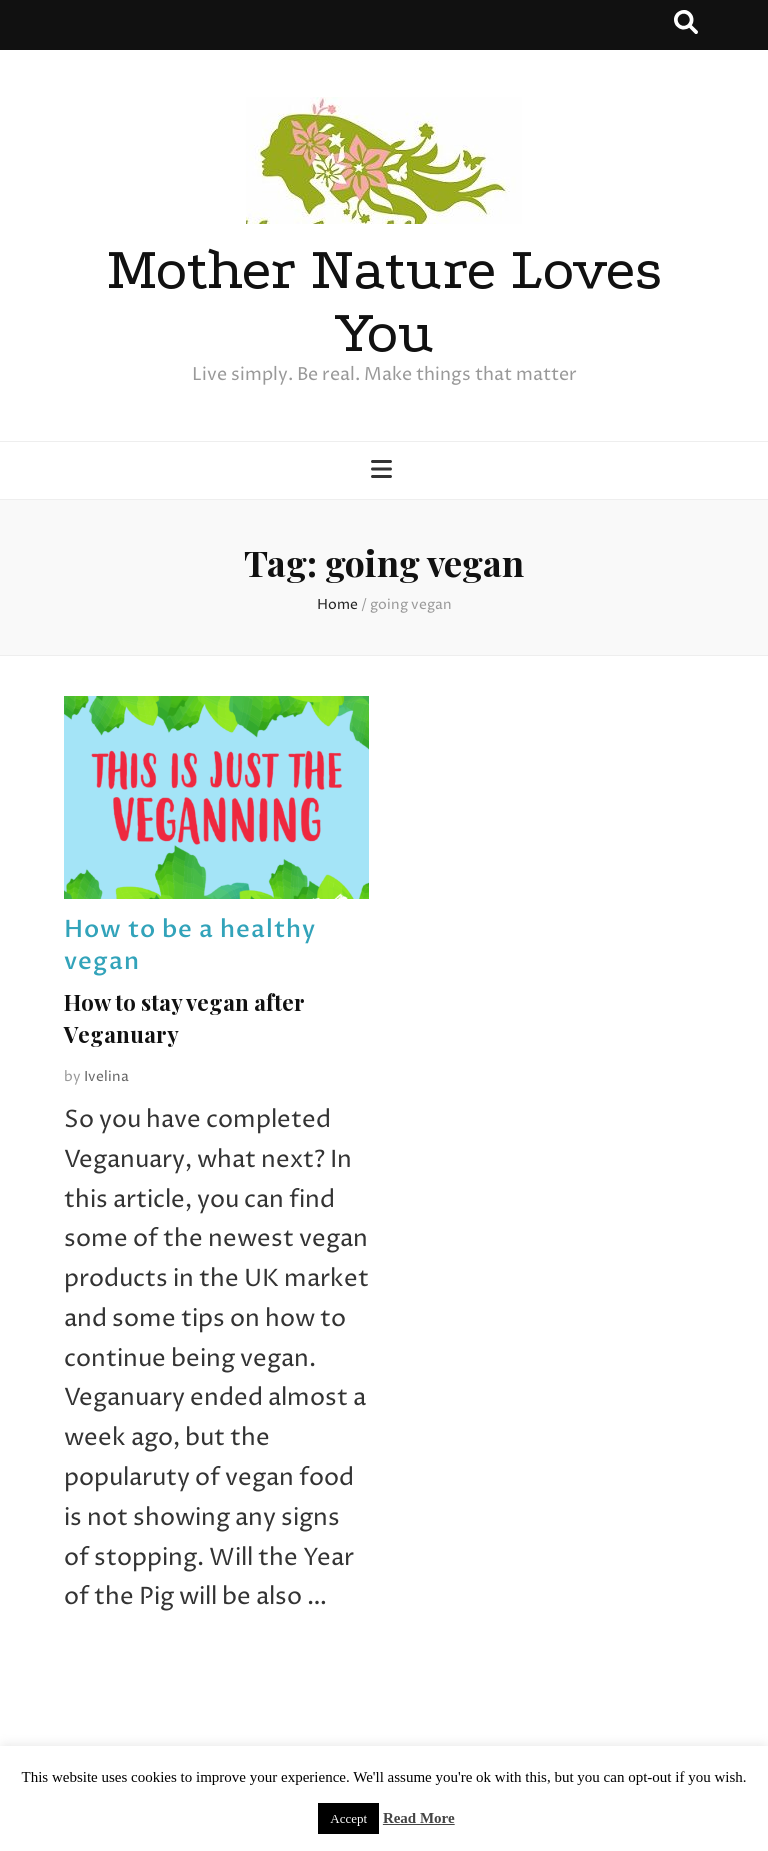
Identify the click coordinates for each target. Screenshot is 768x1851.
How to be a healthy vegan (190, 945)
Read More (419, 1818)
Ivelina (106, 1076)
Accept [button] (348, 1818)
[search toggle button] (686, 25)
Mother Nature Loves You (384, 301)
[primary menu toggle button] (384, 472)
